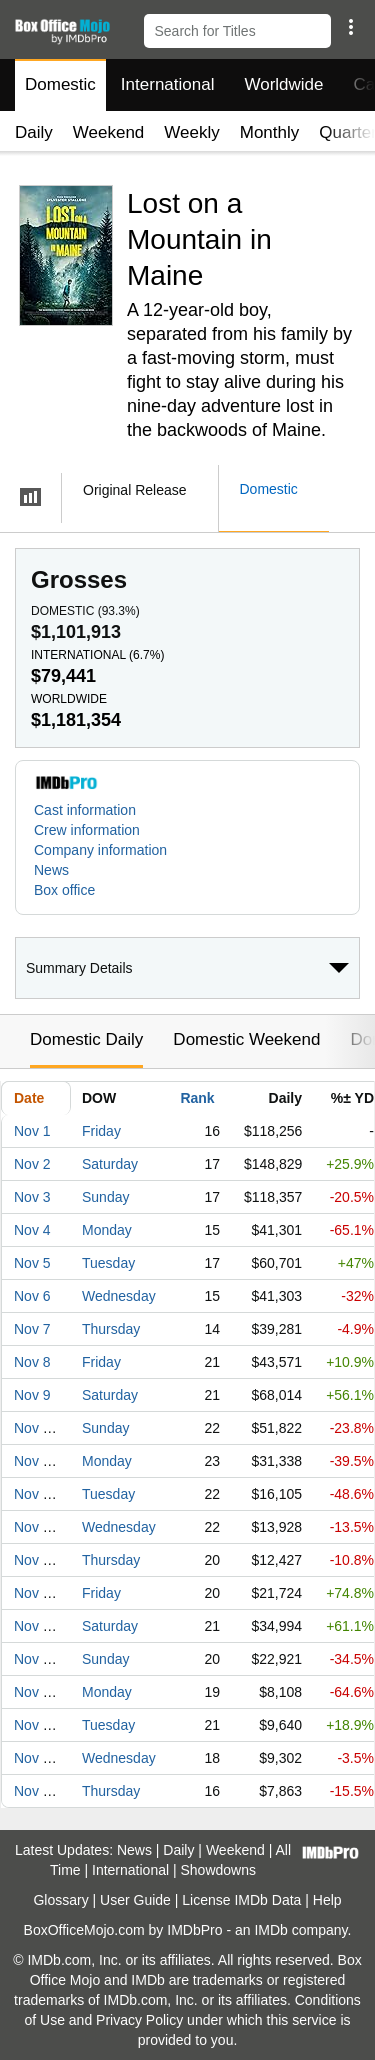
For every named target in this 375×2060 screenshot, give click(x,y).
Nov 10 (36, 1428)
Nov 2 (32, 1164)
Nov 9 (32, 1395)
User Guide (135, 1900)
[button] (350, 27)
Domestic (60, 84)
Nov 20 (36, 1758)
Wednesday (119, 1296)
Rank (197, 1098)
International (168, 84)
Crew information (87, 830)
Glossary (60, 1900)
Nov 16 (36, 1626)
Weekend (109, 132)
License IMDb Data (241, 1900)
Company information (100, 850)
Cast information (85, 810)
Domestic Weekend (246, 1039)
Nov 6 (32, 1296)
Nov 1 (32, 1131)
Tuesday (108, 1263)
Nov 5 (32, 1263)
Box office (64, 890)
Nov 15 (36, 1593)
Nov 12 (36, 1494)
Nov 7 (32, 1329)
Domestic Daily (86, 1039)
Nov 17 (36, 1659)
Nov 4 (32, 1230)
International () (97, 655)
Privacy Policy (139, 2020)
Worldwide (283, 84)
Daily (34, 132)
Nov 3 (32, 1197)
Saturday (110, 1164)
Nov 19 (36, 1725)
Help (327, 1900)
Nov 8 (32, 1362)
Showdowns (219, 1870)
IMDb (270, 1930)
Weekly (191, 132)
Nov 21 (36, 1791)
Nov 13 (36, 1527)
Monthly (270, 132)
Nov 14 (36, 1560)
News (51, 870)
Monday (107, 1230)
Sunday (105, 1197)
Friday (101, 1131)
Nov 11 (36, 1461)
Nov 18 (36, 1692)
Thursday (111, 1329)
